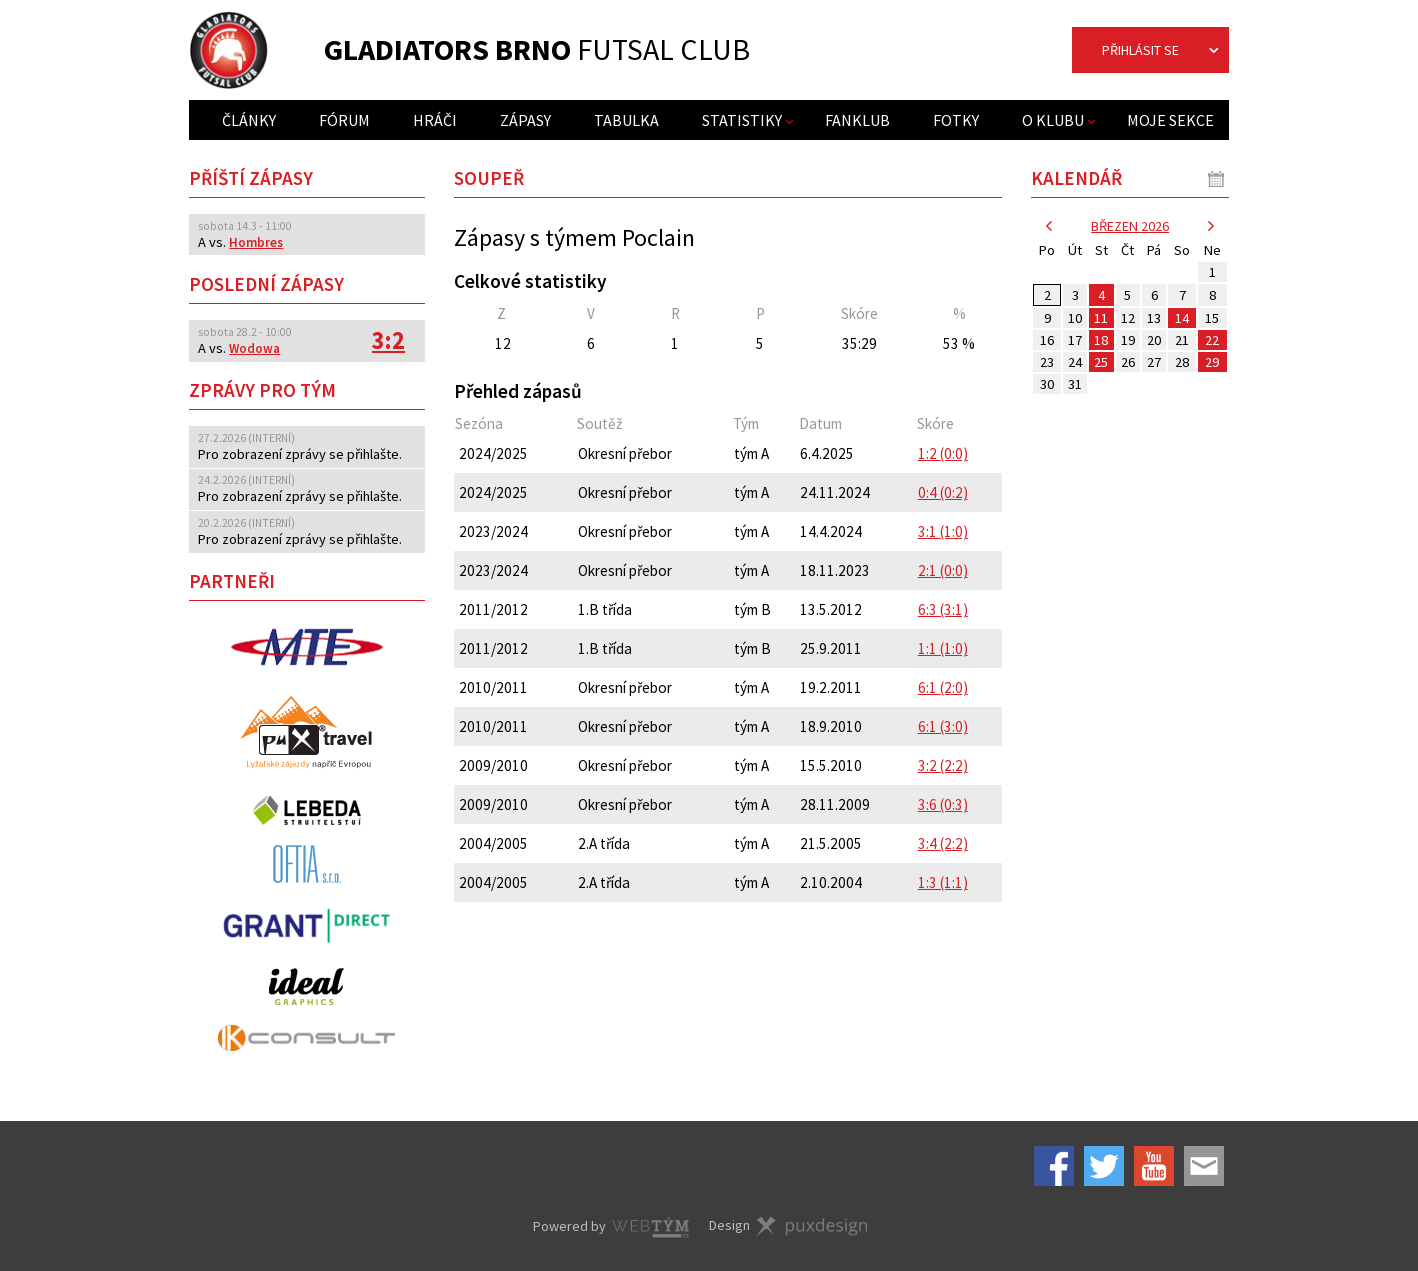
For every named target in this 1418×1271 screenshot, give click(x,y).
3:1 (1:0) (943, 531)
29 (1212, 362)
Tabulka (626, 120)
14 (1182, 318)
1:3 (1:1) (943, 882)
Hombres (256, 242)
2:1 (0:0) (943, 570)
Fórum (344, 120)
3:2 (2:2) (943, 765)
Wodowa (254, 348)
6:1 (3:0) (943, 726)
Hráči (435, 120)
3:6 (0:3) (943, 804)
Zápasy (525, 120)
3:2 (388, 340)
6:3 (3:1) (943, 609)
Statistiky (742, 120)
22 (1212, 340)
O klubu (1053, 120)
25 (1101, 362)
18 (1101, 340)
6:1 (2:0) (943, 687)
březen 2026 (1130, 226)
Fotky (956, 120)
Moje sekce (1170, 120)
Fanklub (857, 120)
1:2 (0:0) (943, 453)
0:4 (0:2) (943, 492)
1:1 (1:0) (943, 648)
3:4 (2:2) (943, 843)
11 (1101, 318)
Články (249, 120)
